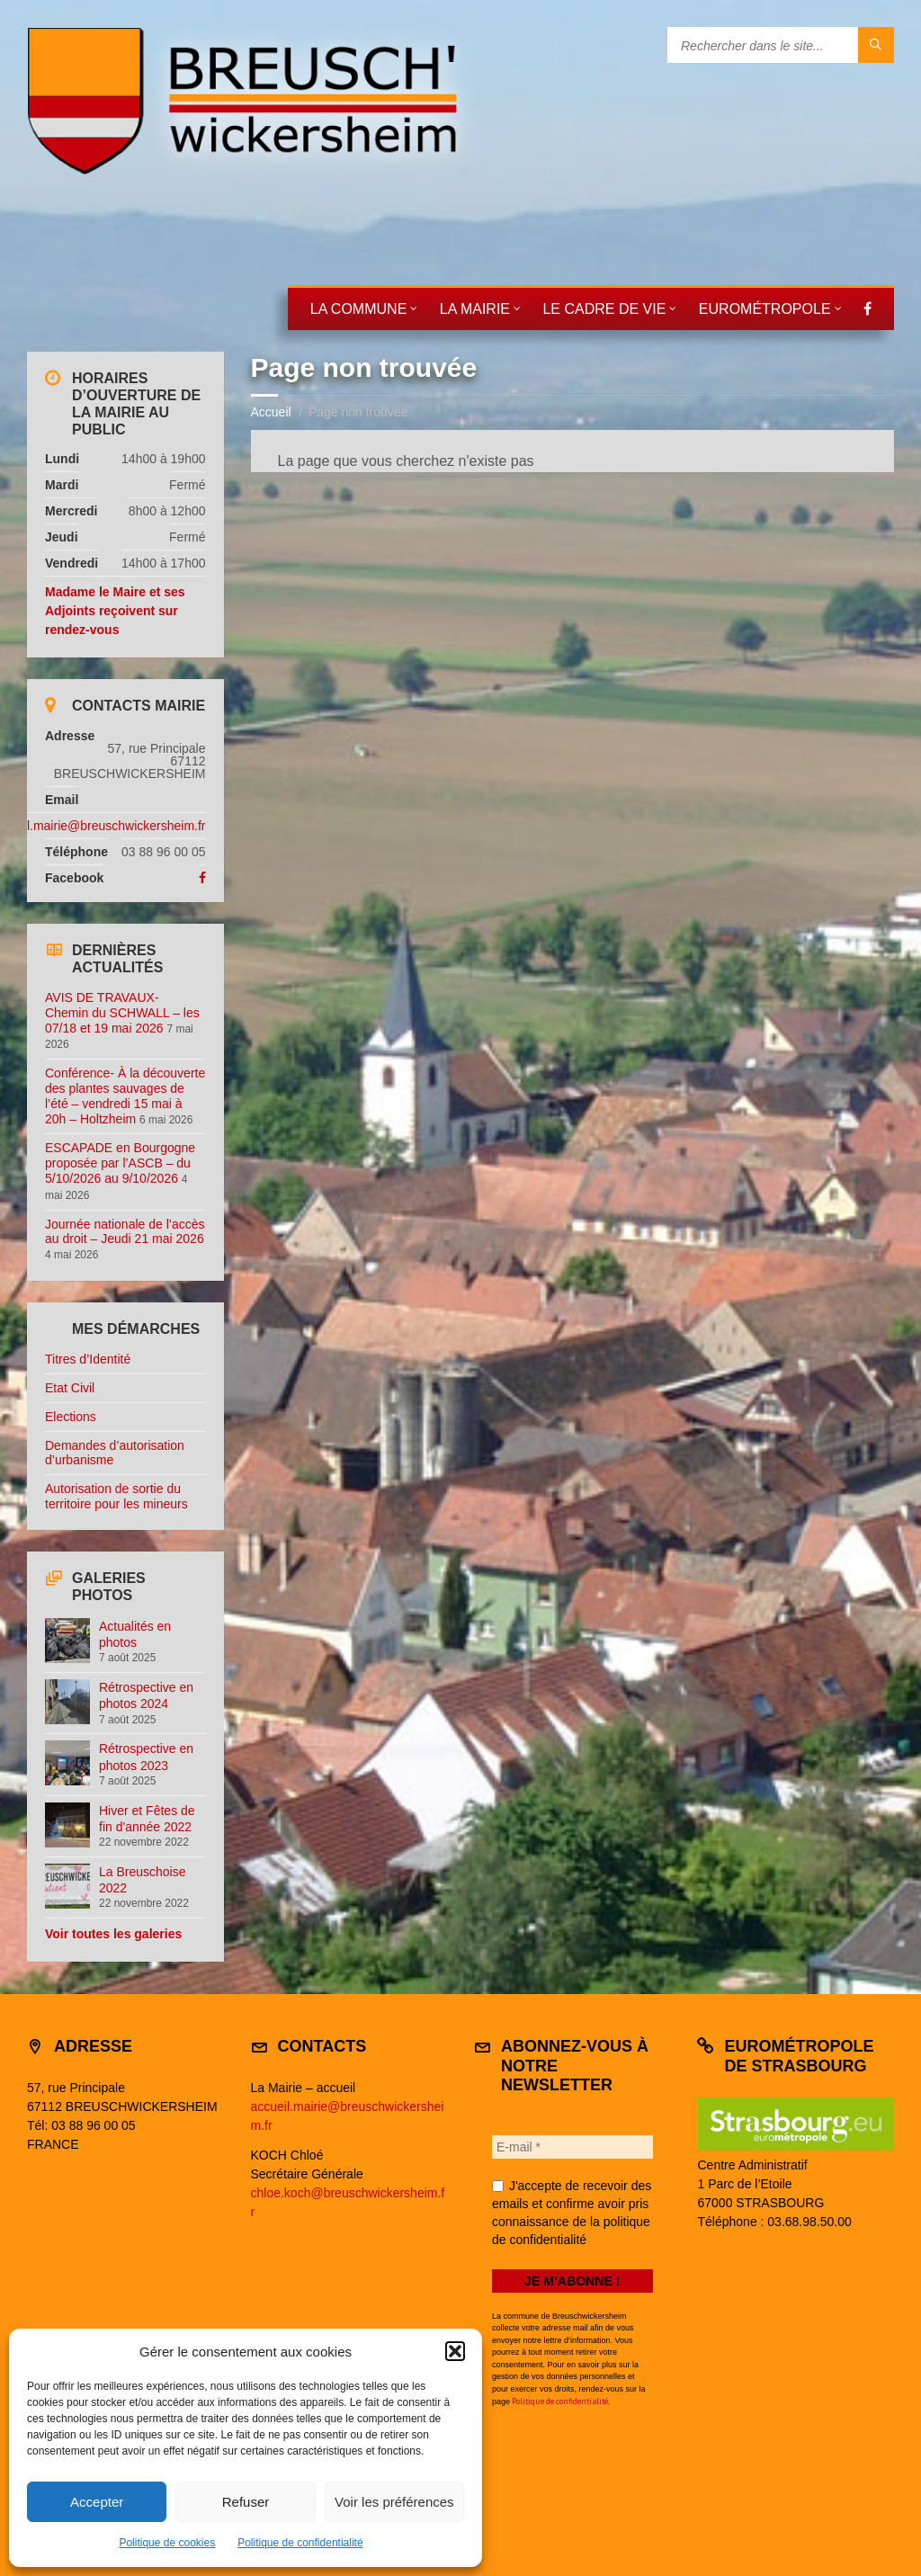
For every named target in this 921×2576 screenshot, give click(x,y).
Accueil (271, 412)
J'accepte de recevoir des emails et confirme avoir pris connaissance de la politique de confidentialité (571, 2212)
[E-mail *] (572, 2147)
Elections (70, 1416)
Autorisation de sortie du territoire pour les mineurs (116, 1496)
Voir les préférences (394, 2501)
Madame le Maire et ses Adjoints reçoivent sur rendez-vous (115, 611)
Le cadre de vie (604, 309)
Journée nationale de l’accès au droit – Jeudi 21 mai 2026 (124, 1232)
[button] (455, 2351)
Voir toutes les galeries (113, 1934)
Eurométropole (765, 309)
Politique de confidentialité (299, 2542)
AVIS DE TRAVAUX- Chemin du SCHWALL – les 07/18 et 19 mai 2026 (122, 1012)
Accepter (96, 2501)
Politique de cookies (167, 2542)
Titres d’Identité (87, 1359)
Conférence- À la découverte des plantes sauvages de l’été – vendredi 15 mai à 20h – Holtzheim (125, 1095)
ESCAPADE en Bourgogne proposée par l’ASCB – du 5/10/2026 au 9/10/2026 (120, 1162)
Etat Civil (69, 1388)
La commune (358, 309)
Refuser (246, 2501)
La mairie (475, 309)
